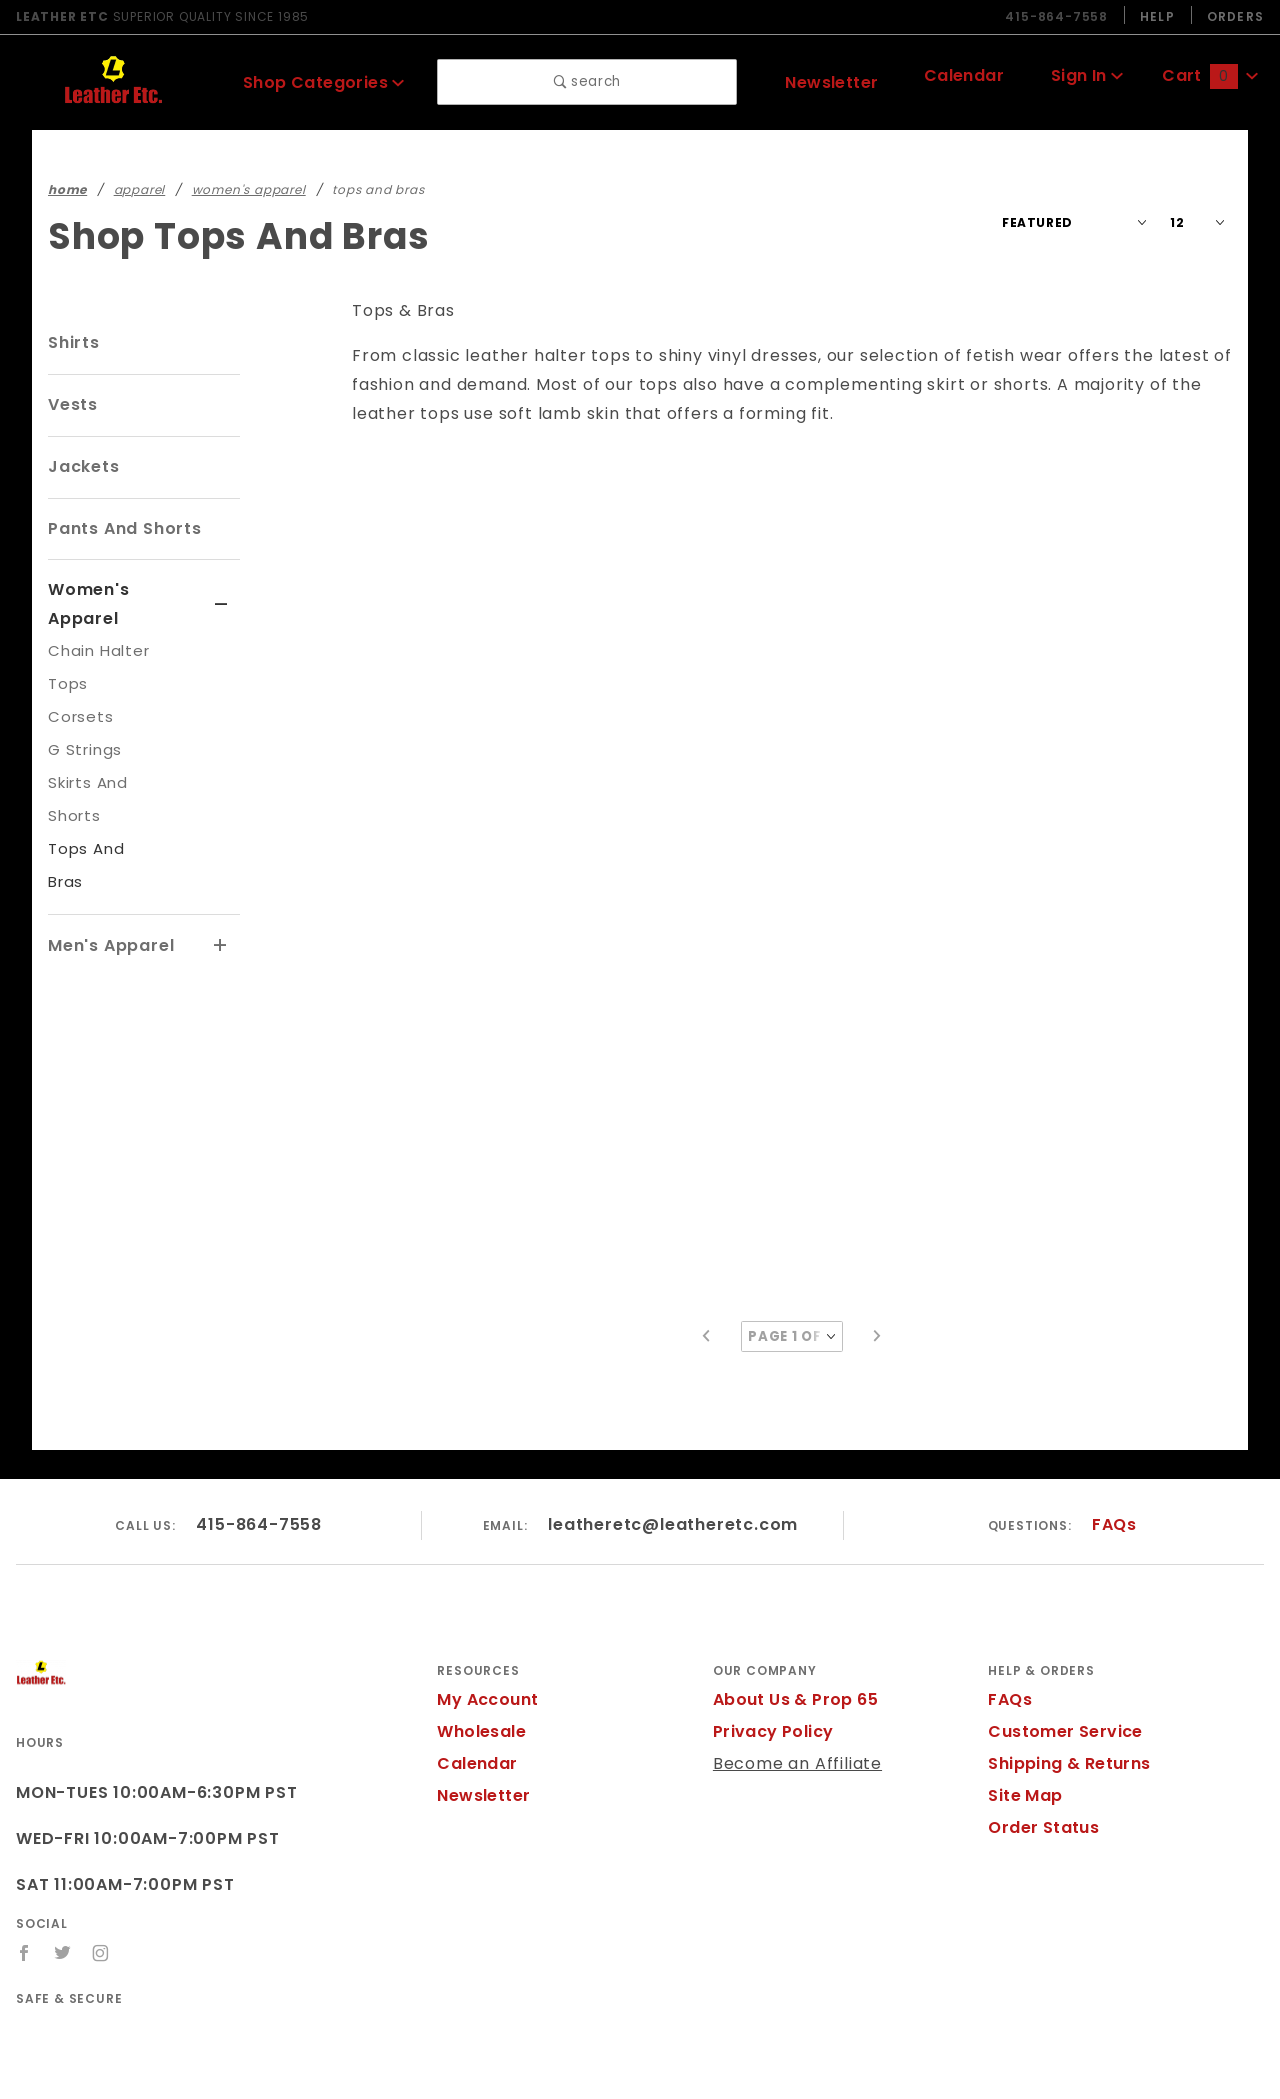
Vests (71, 404)
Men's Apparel (107, 882)
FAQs (1113, 1466)
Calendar (957, 78)
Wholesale (478, 1674)
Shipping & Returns (1066, 1706)
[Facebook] (24, 1896)
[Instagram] (102, 1896)
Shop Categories (324, 81)
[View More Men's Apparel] (221, 884)
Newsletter (827, 81)
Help (1155, 16)
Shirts (73, 342)
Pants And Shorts (121, 528)
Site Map (1022, 1738)
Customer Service (1059, 1674)
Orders (1234, 16)
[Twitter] (63, 1896)
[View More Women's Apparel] (221, 591)
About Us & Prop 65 (791, 1642)
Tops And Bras (101, 819)
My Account (484, 1642)
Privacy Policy (770, 1674)
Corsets (76, 687)
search (587, 82)
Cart (1209, 78)
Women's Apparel (121, 589)
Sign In (1082, 78)
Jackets (80, 466)
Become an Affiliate (789, 1706)
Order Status (1039, 1770)
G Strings (83, 720)
